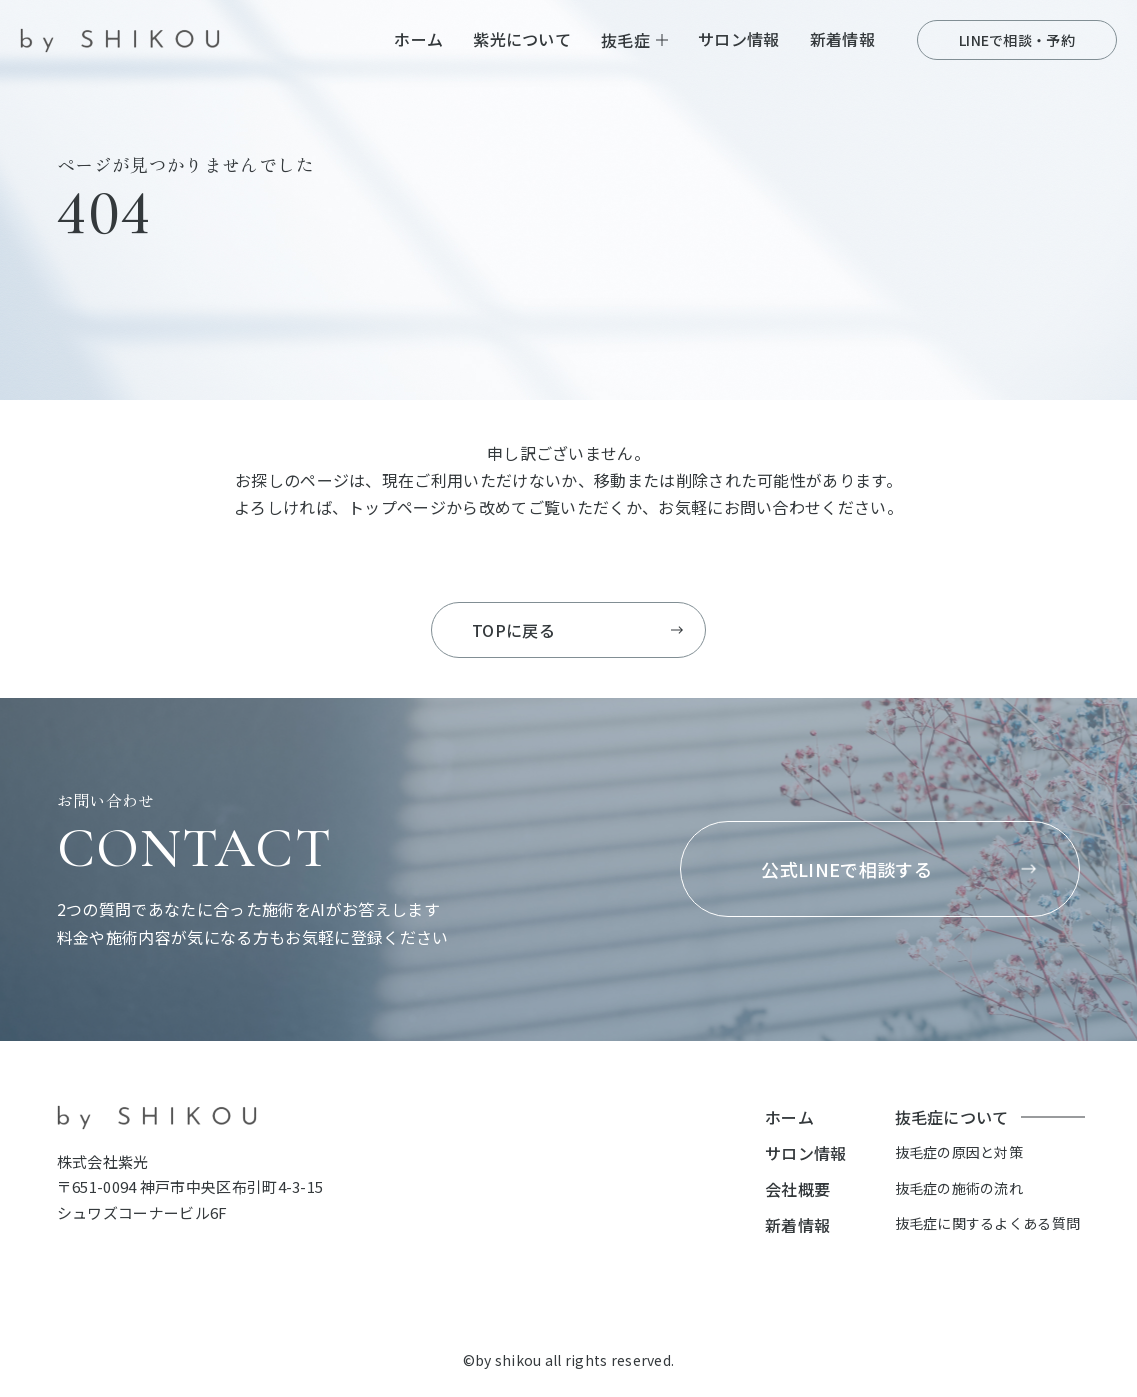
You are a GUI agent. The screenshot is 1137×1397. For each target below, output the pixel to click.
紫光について (522, 39)
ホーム (418, 39)
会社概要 (797, 1189)
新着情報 (842, 39)
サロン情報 (739, 39)
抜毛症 (625, 40)
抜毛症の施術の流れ (959, 1188)
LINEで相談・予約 (1017, 40)
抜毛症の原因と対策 (959, 1152)
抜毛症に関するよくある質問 (988, 1223)
